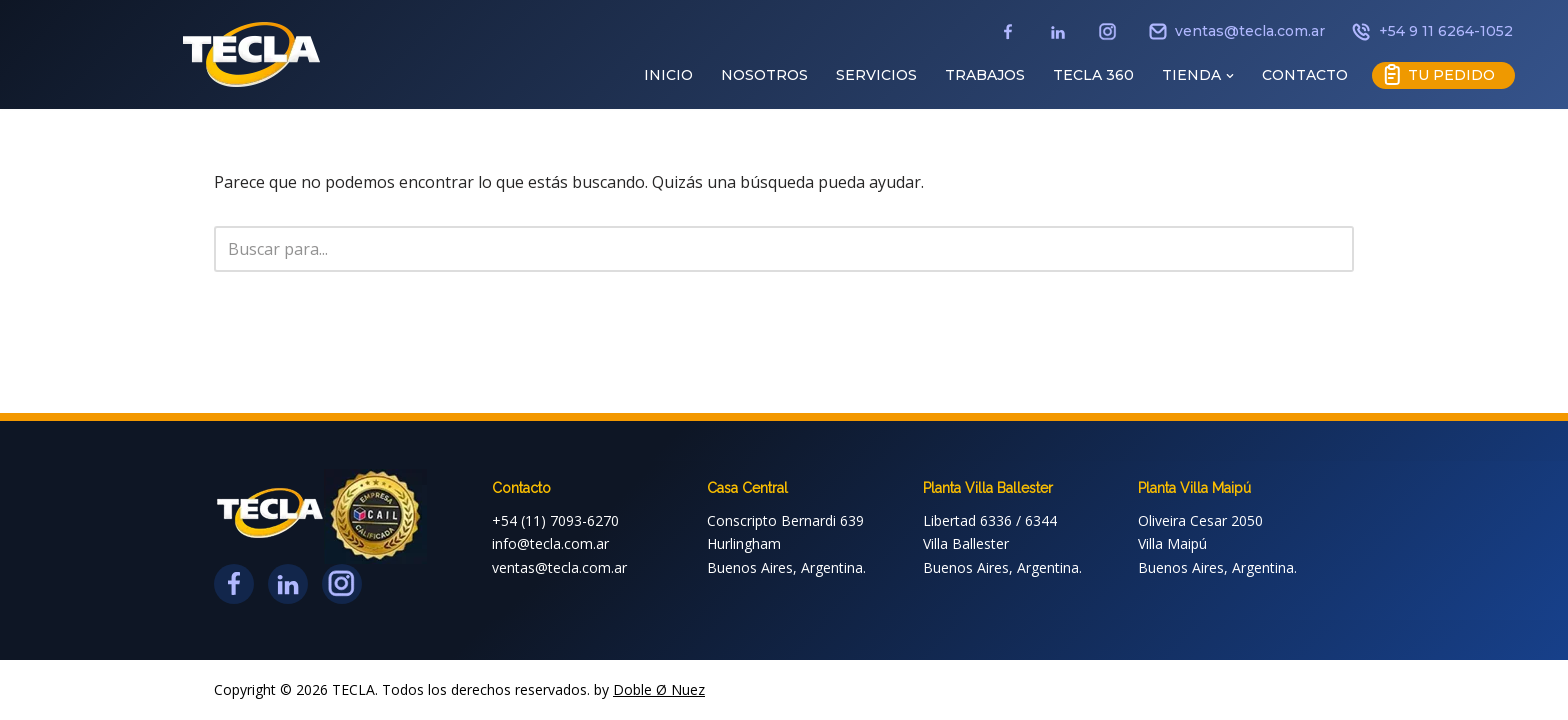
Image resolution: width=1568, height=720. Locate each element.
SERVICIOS (876, 75)
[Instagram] (1110, 41)
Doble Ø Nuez (659, 689)
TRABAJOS (985, 75)
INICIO (668, 75)
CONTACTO (1305, 75)
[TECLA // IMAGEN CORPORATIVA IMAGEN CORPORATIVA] (251, 54)
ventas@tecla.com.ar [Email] (1237, 33)
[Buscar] (761, 249)
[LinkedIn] (1060, 41)
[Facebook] (1010, 41)
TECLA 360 (1093, 75)
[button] (1230, 76)
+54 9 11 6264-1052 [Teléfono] (1431, 33)
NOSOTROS (764, 75)
